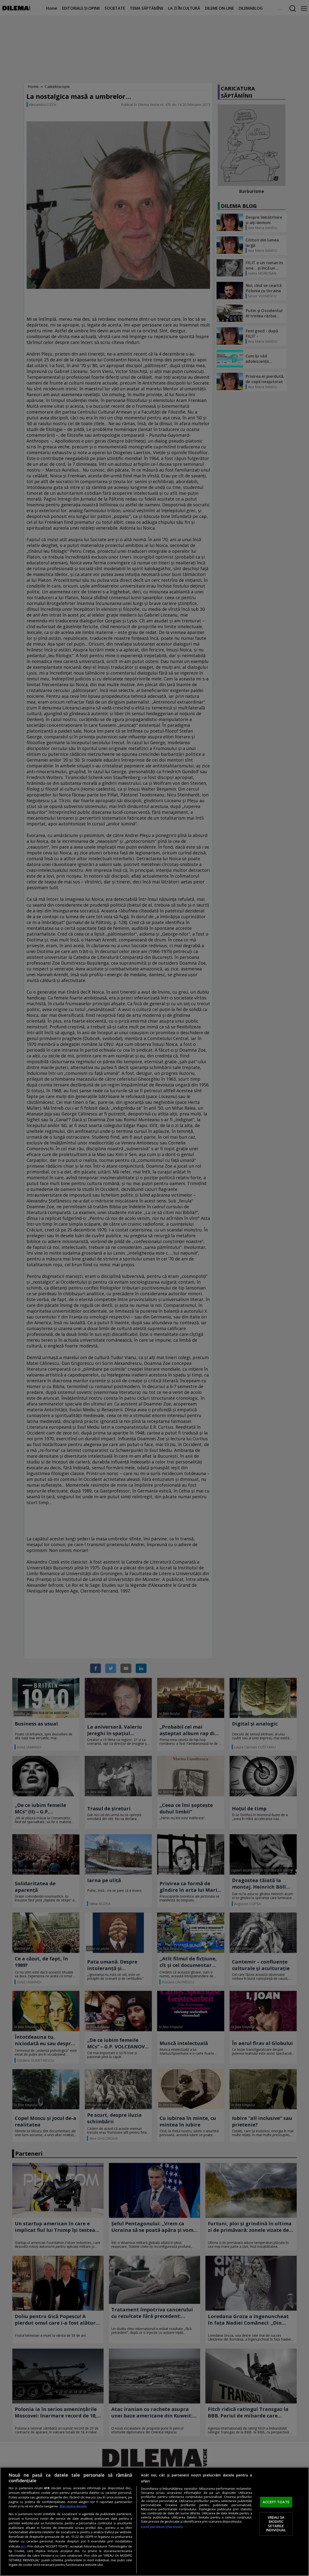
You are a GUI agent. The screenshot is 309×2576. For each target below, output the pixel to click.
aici (23, 2546)
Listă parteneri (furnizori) (162, 2527)
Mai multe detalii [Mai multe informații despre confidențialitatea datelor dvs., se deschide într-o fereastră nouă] (73, 2506)
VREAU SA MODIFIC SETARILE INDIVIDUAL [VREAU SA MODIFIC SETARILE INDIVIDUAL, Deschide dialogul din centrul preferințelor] (276, 2523)
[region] (154, 2521)
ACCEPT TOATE (276, 2502)
